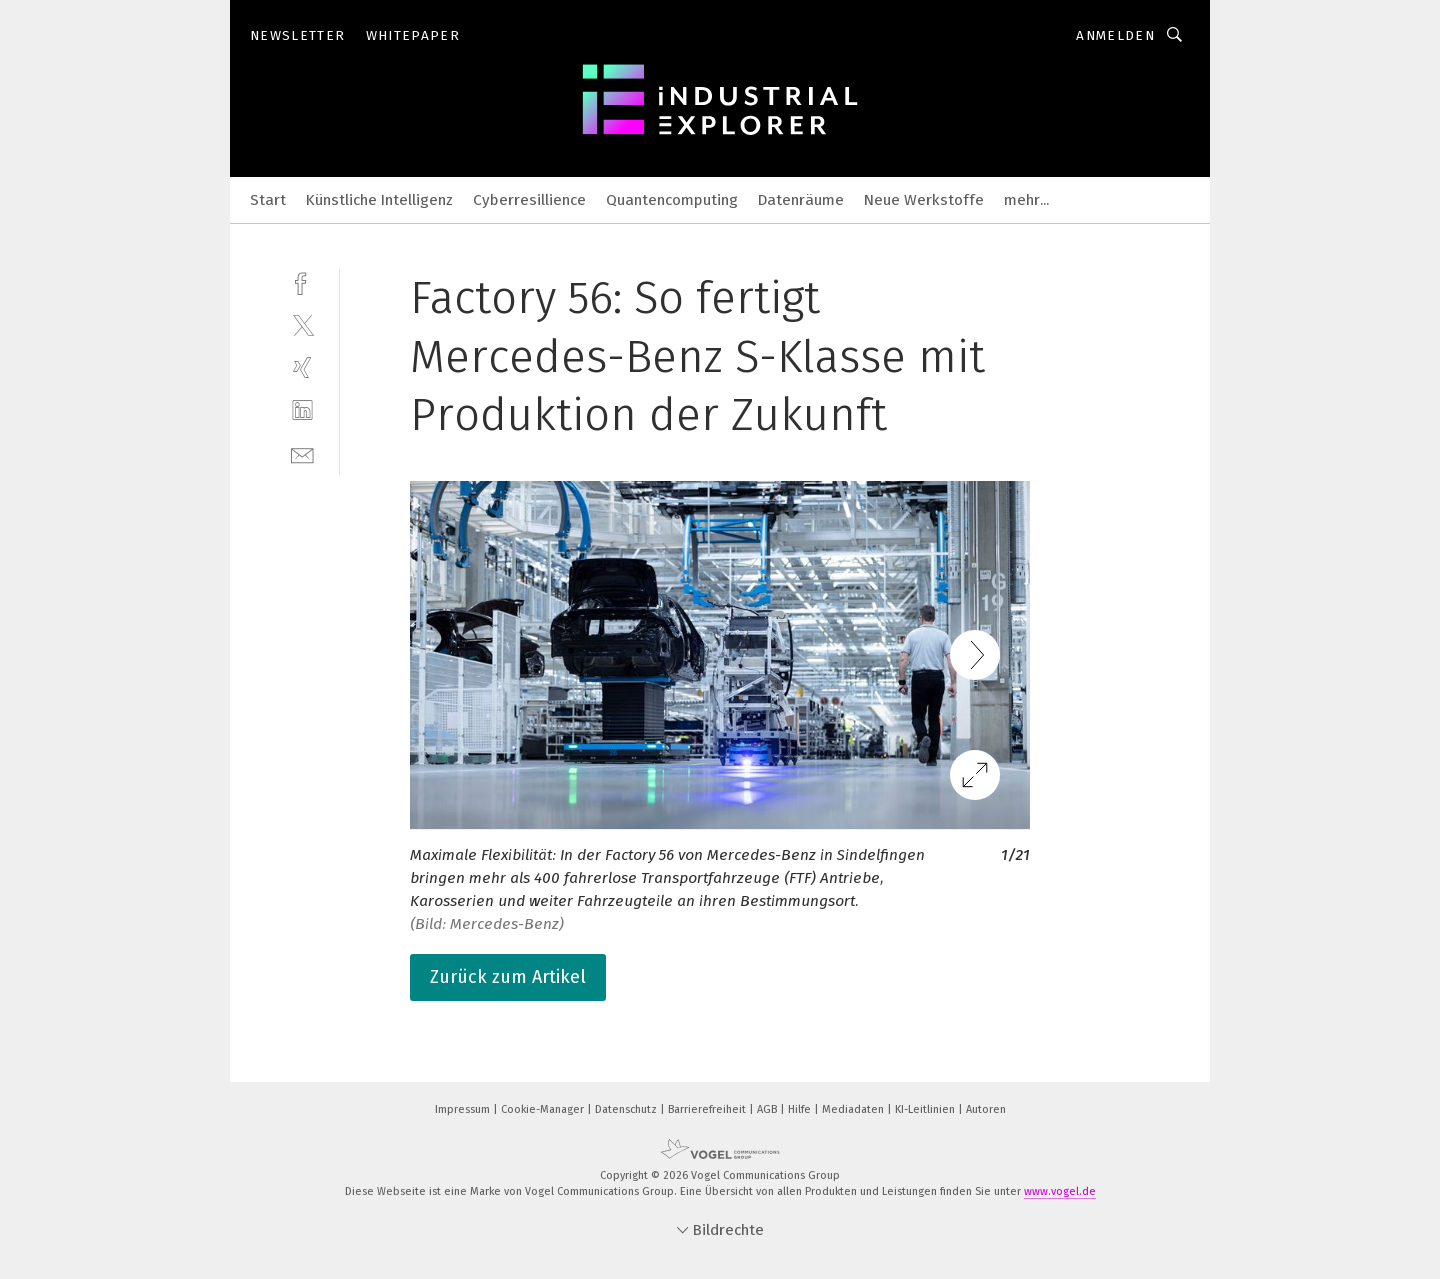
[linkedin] (302, 410)
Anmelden (1115, 35)
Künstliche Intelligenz (379, 200)
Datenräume (801, 200)
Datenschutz (627, 1109)
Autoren (986, 1109)
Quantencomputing (672, 200)
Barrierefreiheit (708, 1109)
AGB (768, 1109)
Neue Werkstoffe (924, 200)
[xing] (302, 367)
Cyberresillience (529, 200)
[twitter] (302, 324)
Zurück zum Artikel (508, 977)
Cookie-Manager (544, 1109)
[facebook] (302, 281)
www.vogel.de (1060, 1191)
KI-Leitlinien (926, 1109)
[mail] (302, 453)
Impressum (464, 1109)
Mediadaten (854, 1109)
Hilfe (801, 1109)
